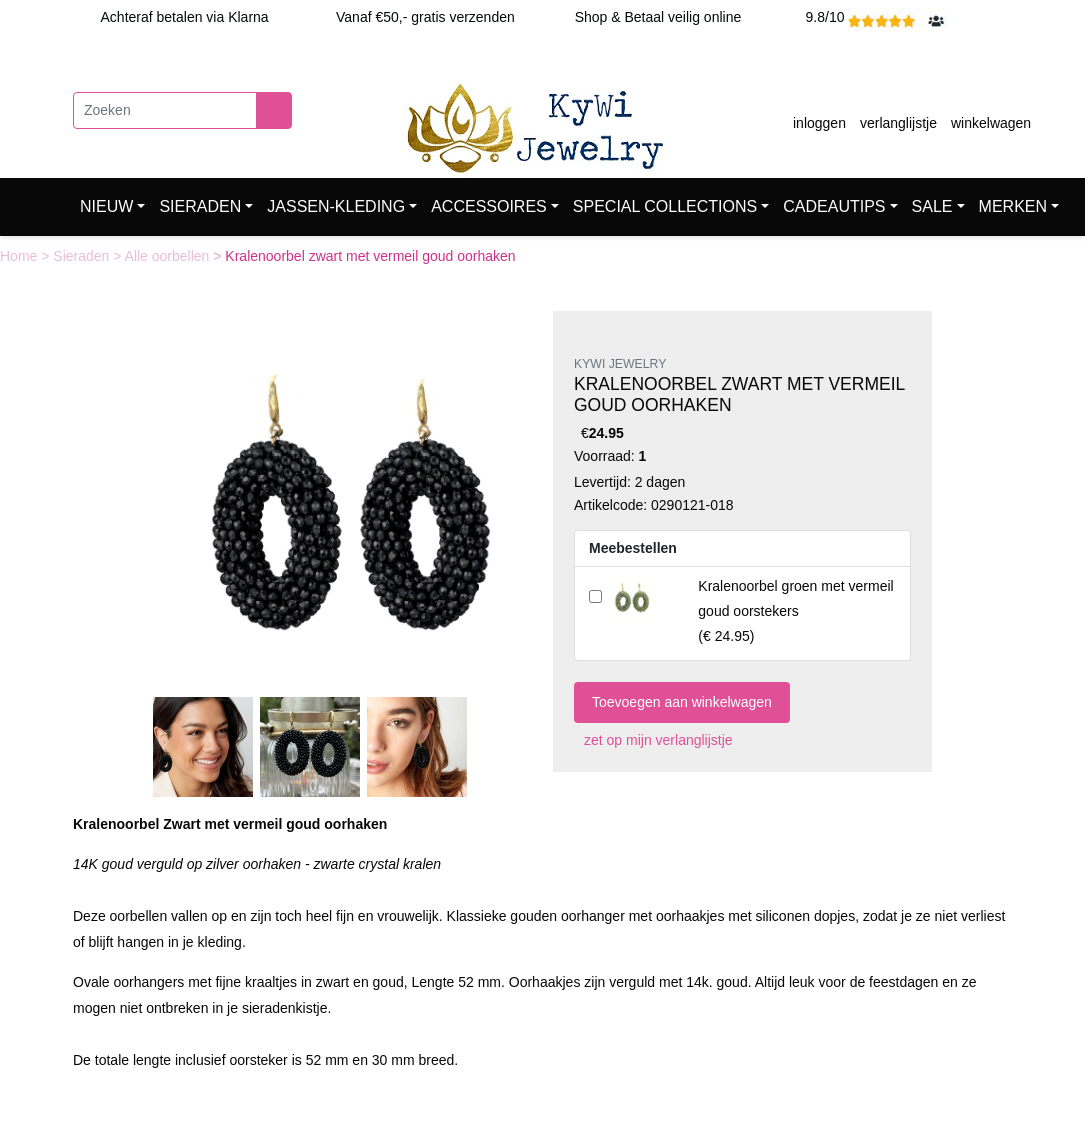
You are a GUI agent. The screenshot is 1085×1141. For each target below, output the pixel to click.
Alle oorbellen (169, 256)
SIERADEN (200, 206)
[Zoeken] (165, 110)
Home (20, 256)
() (795, 611)
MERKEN (1013, 206)
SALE (932, 206)
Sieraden (83, 256)
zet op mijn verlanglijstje (653, 740)
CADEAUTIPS (834, 206)
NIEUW (106, 206)
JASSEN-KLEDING (336, 206)
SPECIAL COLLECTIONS (665, 206)
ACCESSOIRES (489, 206)
